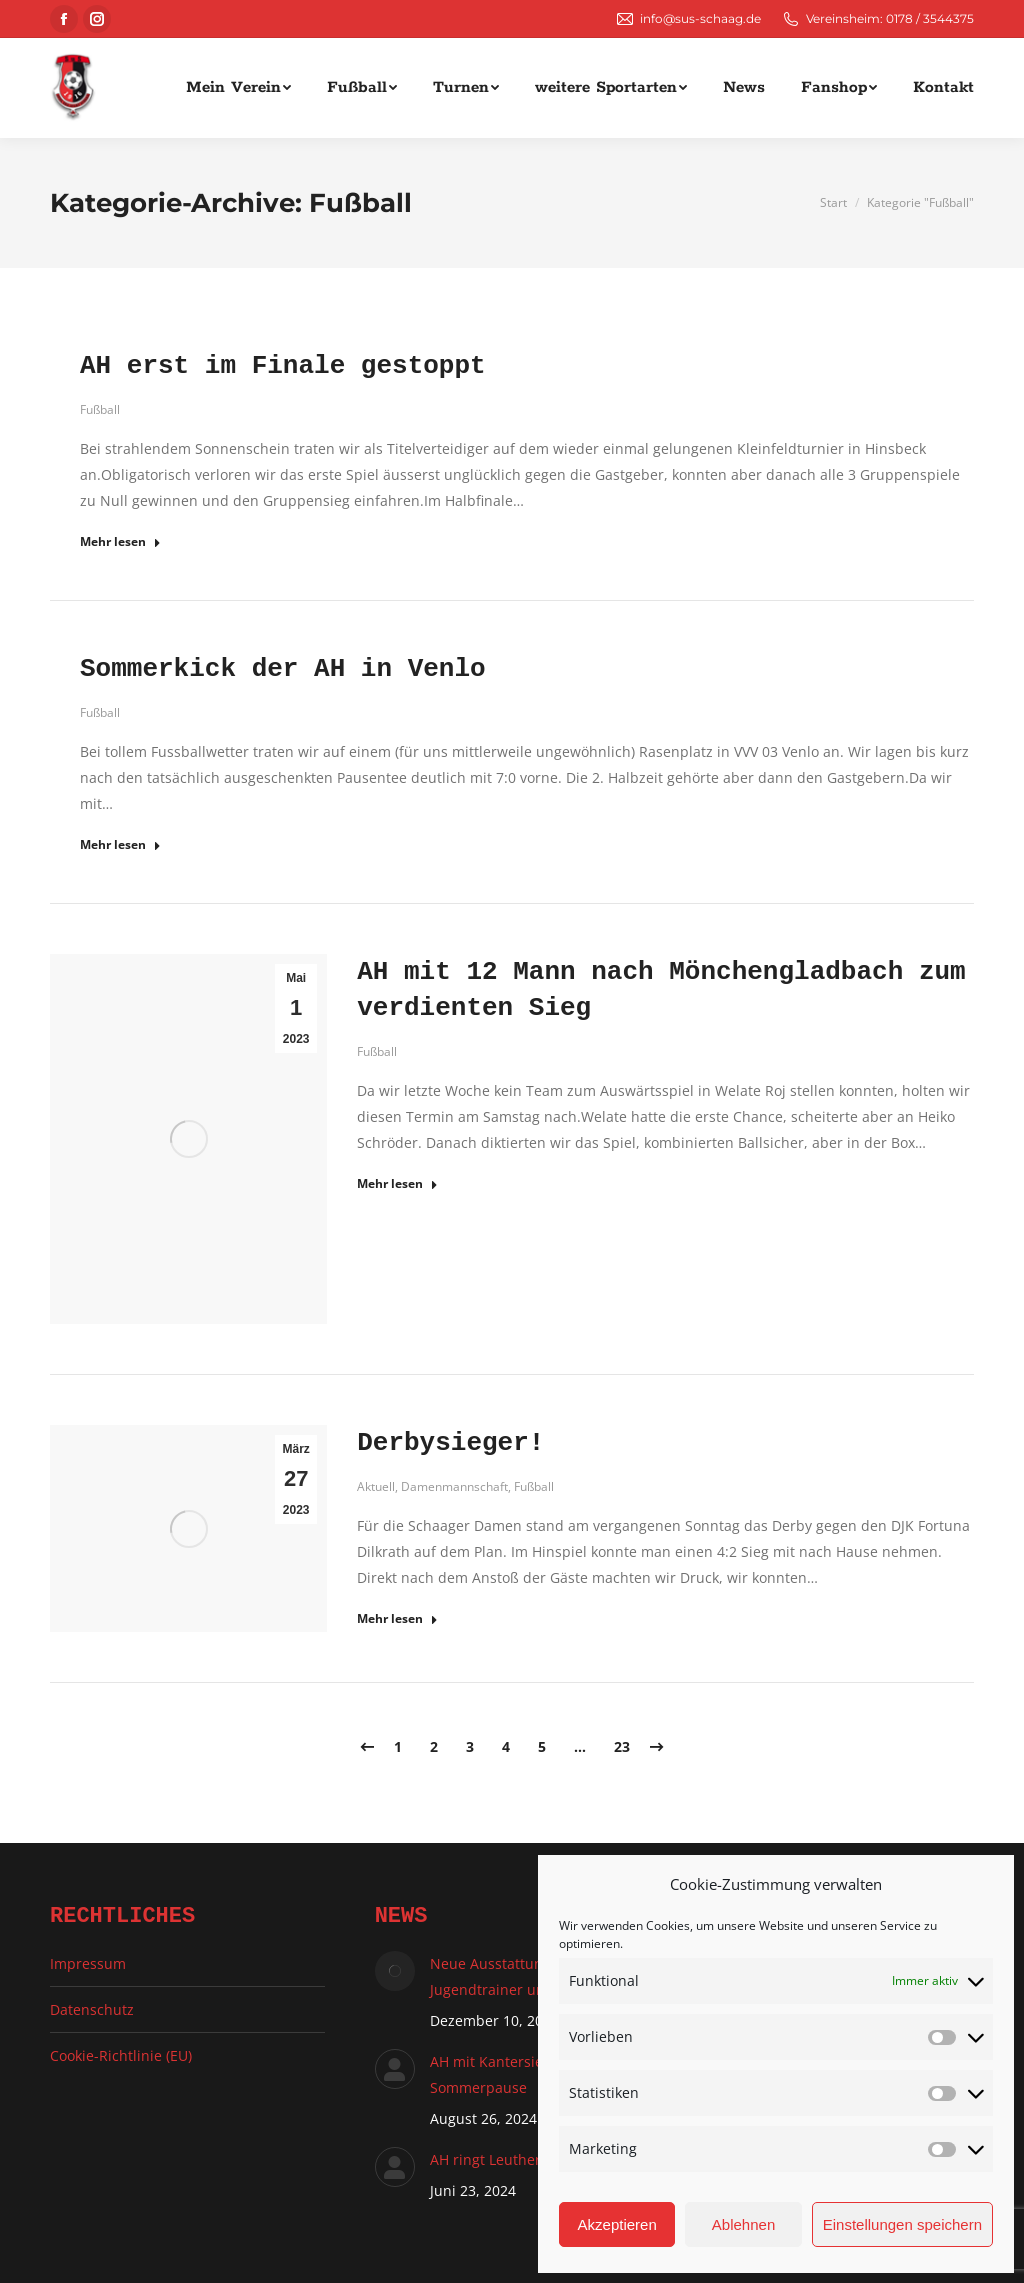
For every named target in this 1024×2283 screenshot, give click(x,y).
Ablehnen (743, 2224)
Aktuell (376, 1486)
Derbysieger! (450, 1443)
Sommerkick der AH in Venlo (283, 669)
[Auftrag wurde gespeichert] (395, 1971)
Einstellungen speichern (902, 2224)
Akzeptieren (617, 2224)
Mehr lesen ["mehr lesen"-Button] (120, 542)
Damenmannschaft (454, 1486)
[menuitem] (238, 88)
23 (622, 1746)
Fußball (100, 409)
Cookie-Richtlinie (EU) (121, 2055)
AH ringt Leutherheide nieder (528, 2159)
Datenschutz (92, 2009)
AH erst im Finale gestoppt (283, 366)
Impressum (88, 1963)
